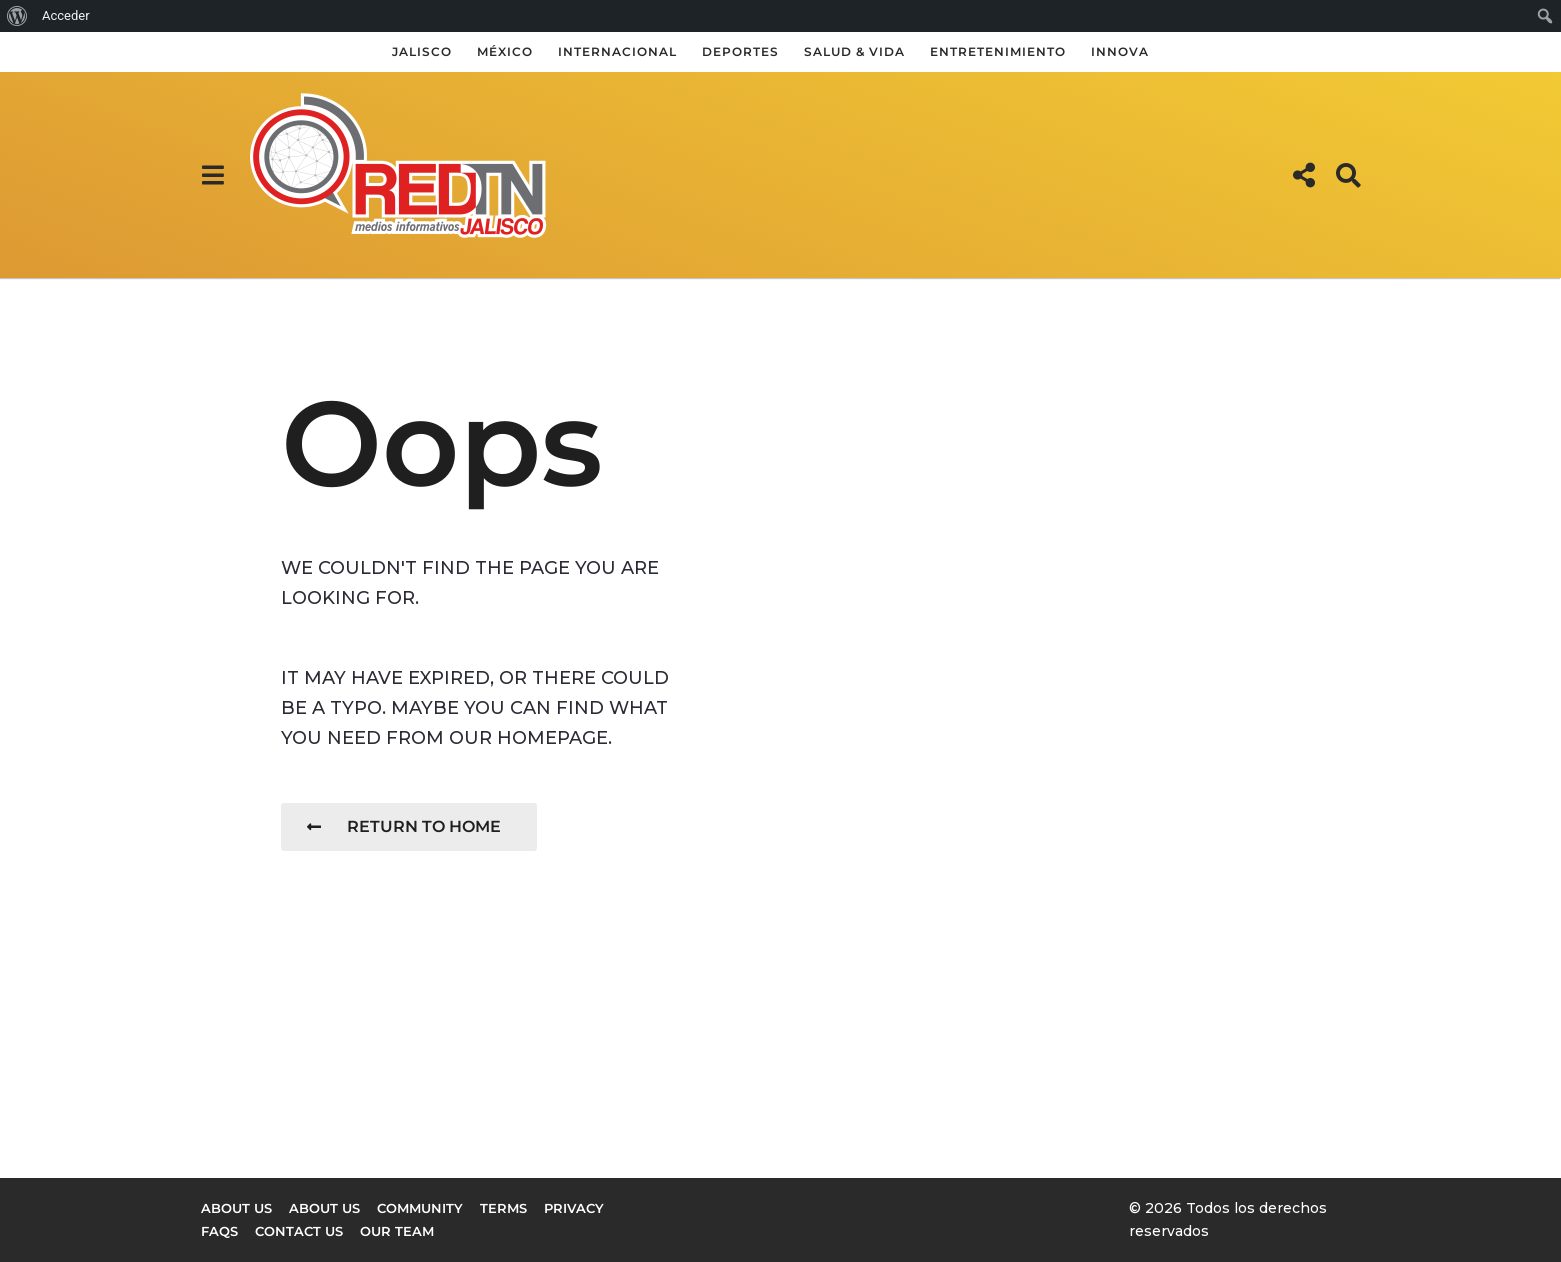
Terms (503, 1208)
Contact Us (299, 1231)
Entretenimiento (998, 51)
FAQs (219, 1231)
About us (236, 1208)
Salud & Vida (854, 51)
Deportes (740, 51)
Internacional (617, 51)
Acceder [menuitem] (66, 15)
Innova (1120, 51)
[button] (213, 175)
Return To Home (404, 826)
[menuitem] (17, 16)
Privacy (574, 1208)
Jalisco (422, 51)
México (505, 51)
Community (420, 1208)
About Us (324, 1208)
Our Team (397, 1231)
